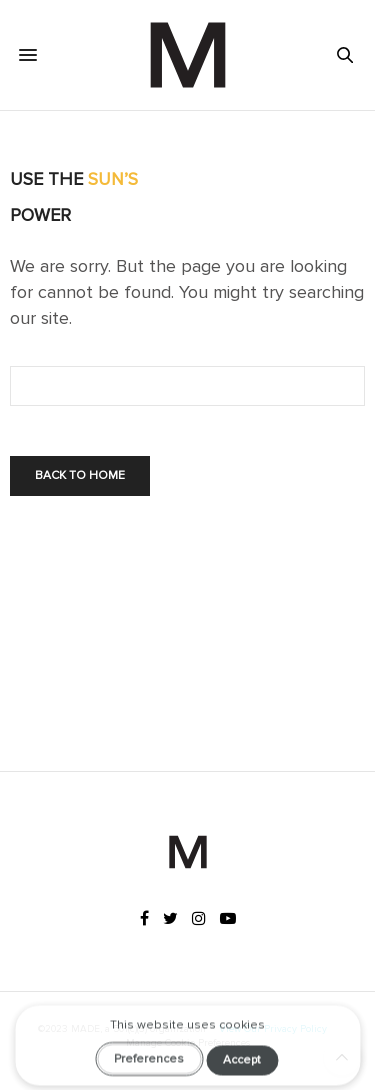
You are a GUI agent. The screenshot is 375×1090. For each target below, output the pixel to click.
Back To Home (80, 475)
